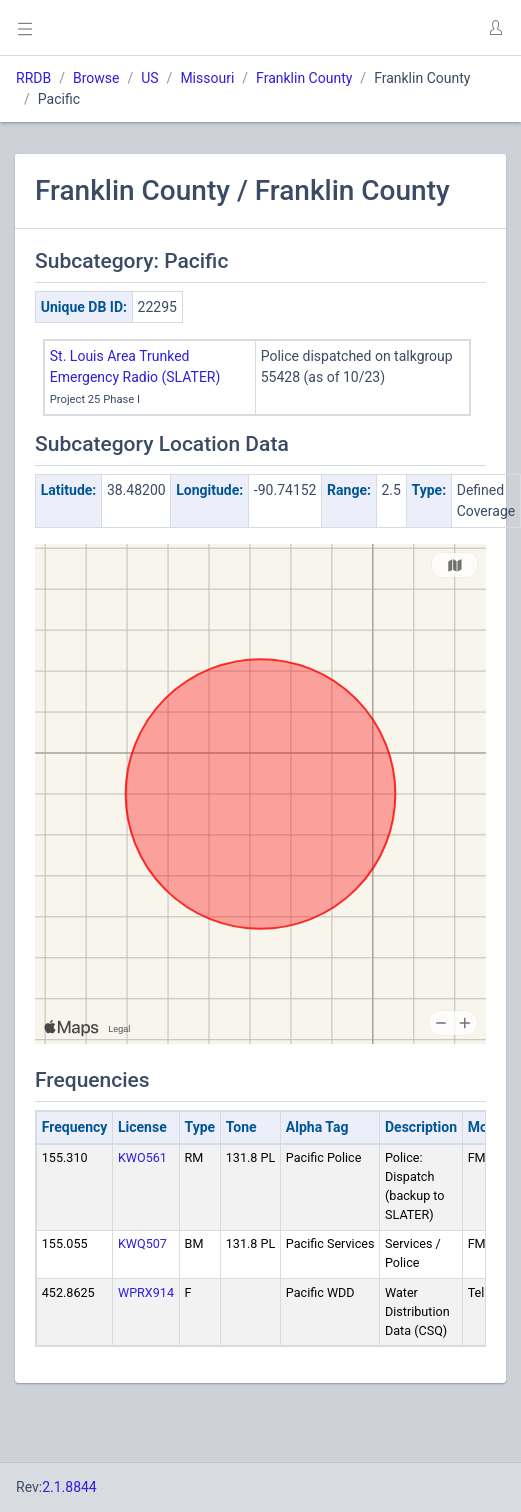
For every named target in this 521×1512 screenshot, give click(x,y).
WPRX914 (146, 1292)
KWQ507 (142, 1243)
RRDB (33, 78)
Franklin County (304, 78)
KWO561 (142, 1157)
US (149, 78)
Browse (96, 78)
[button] (495, 28)
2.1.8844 (69, 1487)
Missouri (207, 78)
